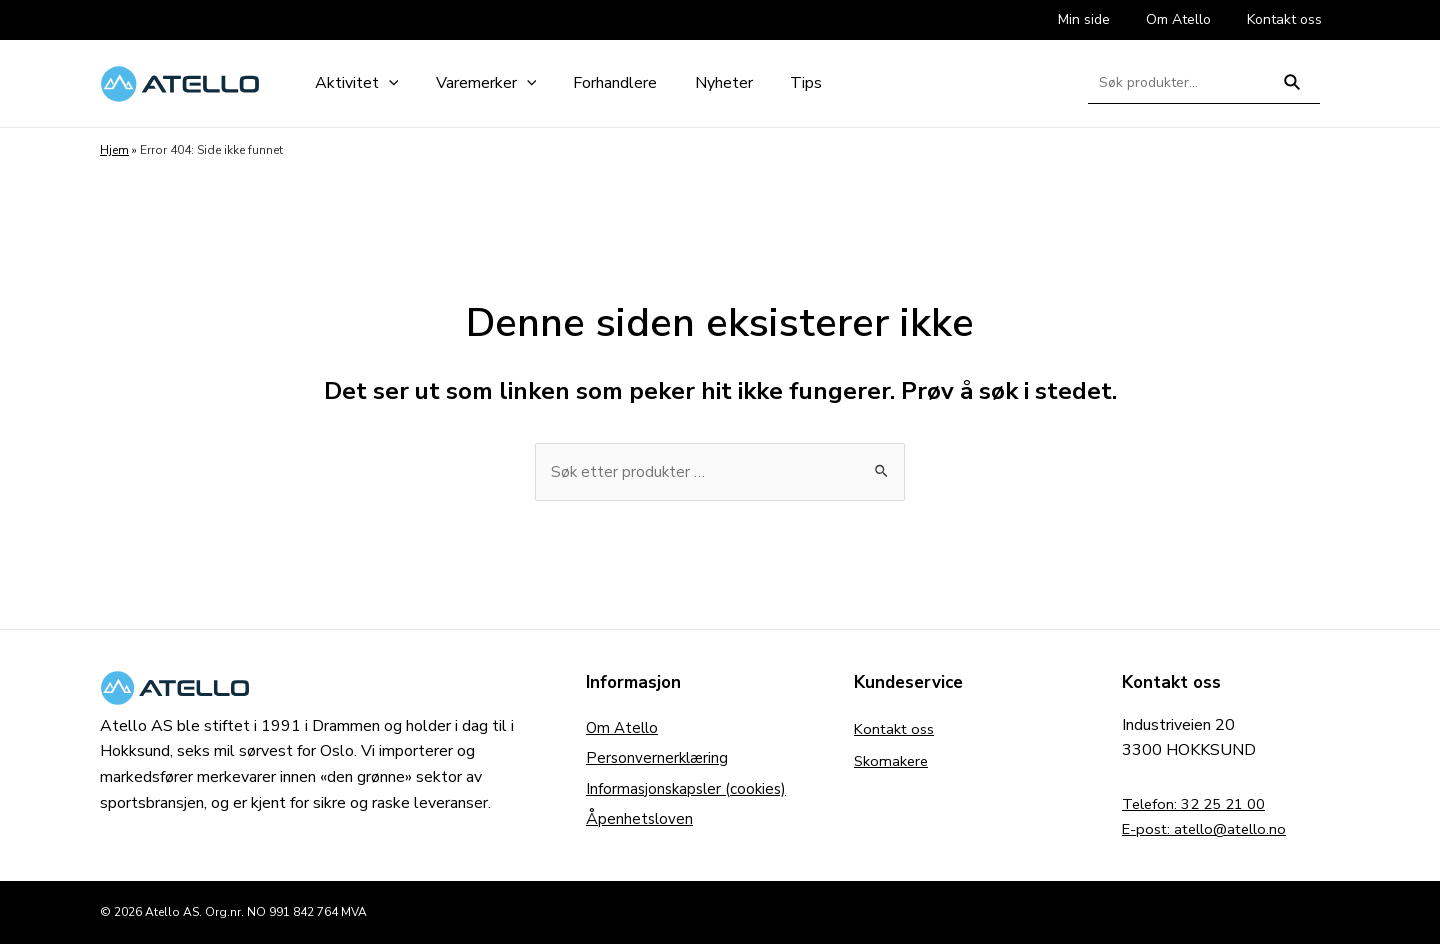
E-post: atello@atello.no (1210, 831)
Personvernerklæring (659, 762)
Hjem (114, 150)
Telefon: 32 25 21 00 (1199, 805)
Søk (1292, 90)
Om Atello (624, 730)
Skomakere (893, 762)
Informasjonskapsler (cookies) (689, 794)
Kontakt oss (897, 730)
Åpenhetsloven (640, 826)
